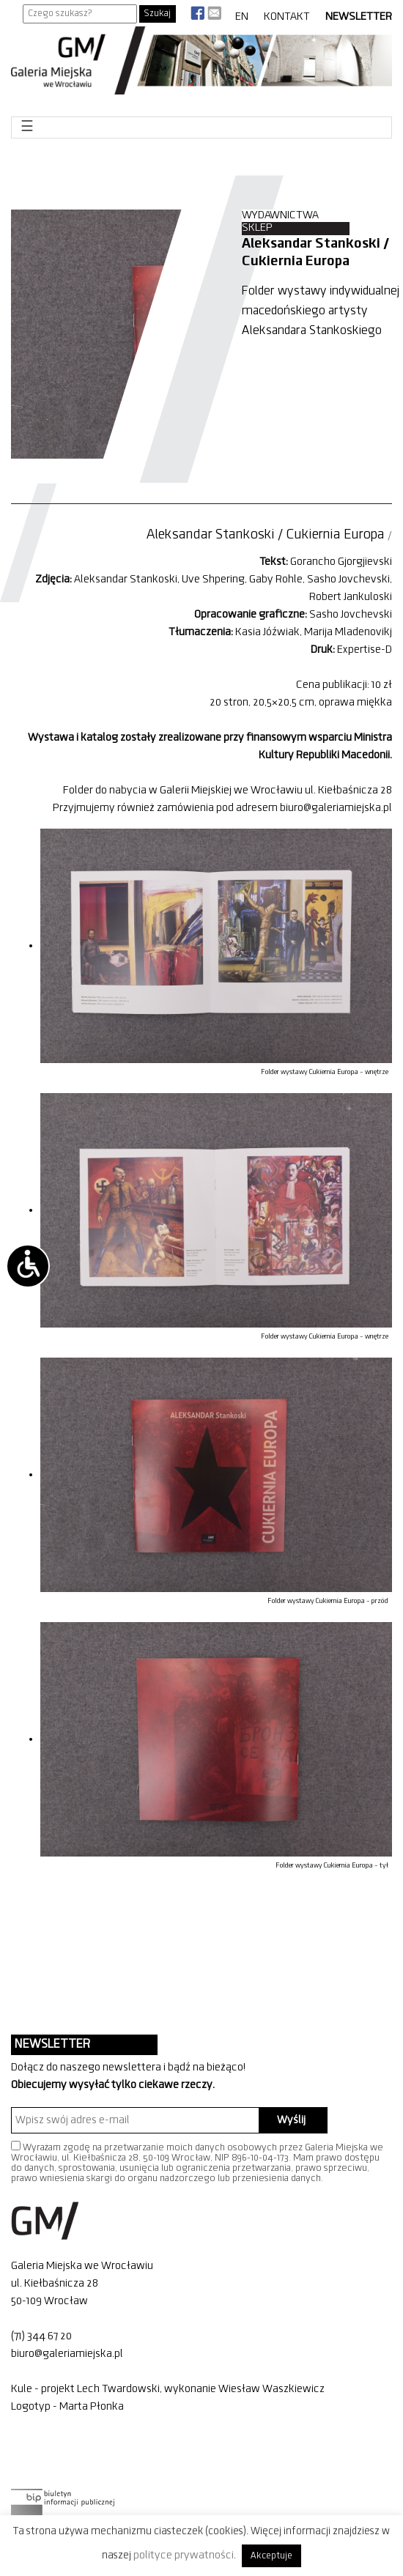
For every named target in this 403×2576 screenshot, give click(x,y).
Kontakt (287, 17)
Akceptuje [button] (271, 2556)
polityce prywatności (183, 2555)
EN (241, 17)
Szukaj (157, 13)
